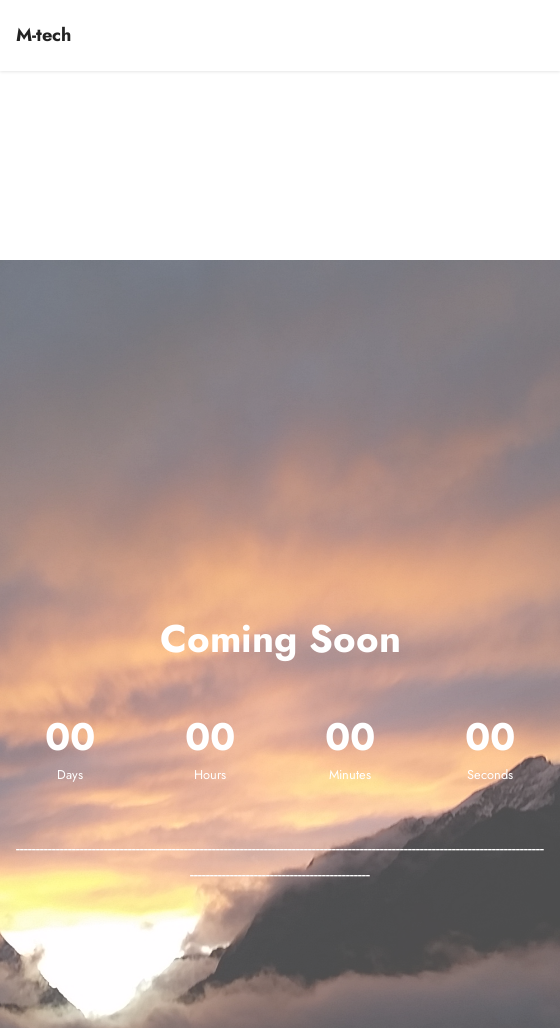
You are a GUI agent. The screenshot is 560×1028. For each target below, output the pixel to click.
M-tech (43, 35)
